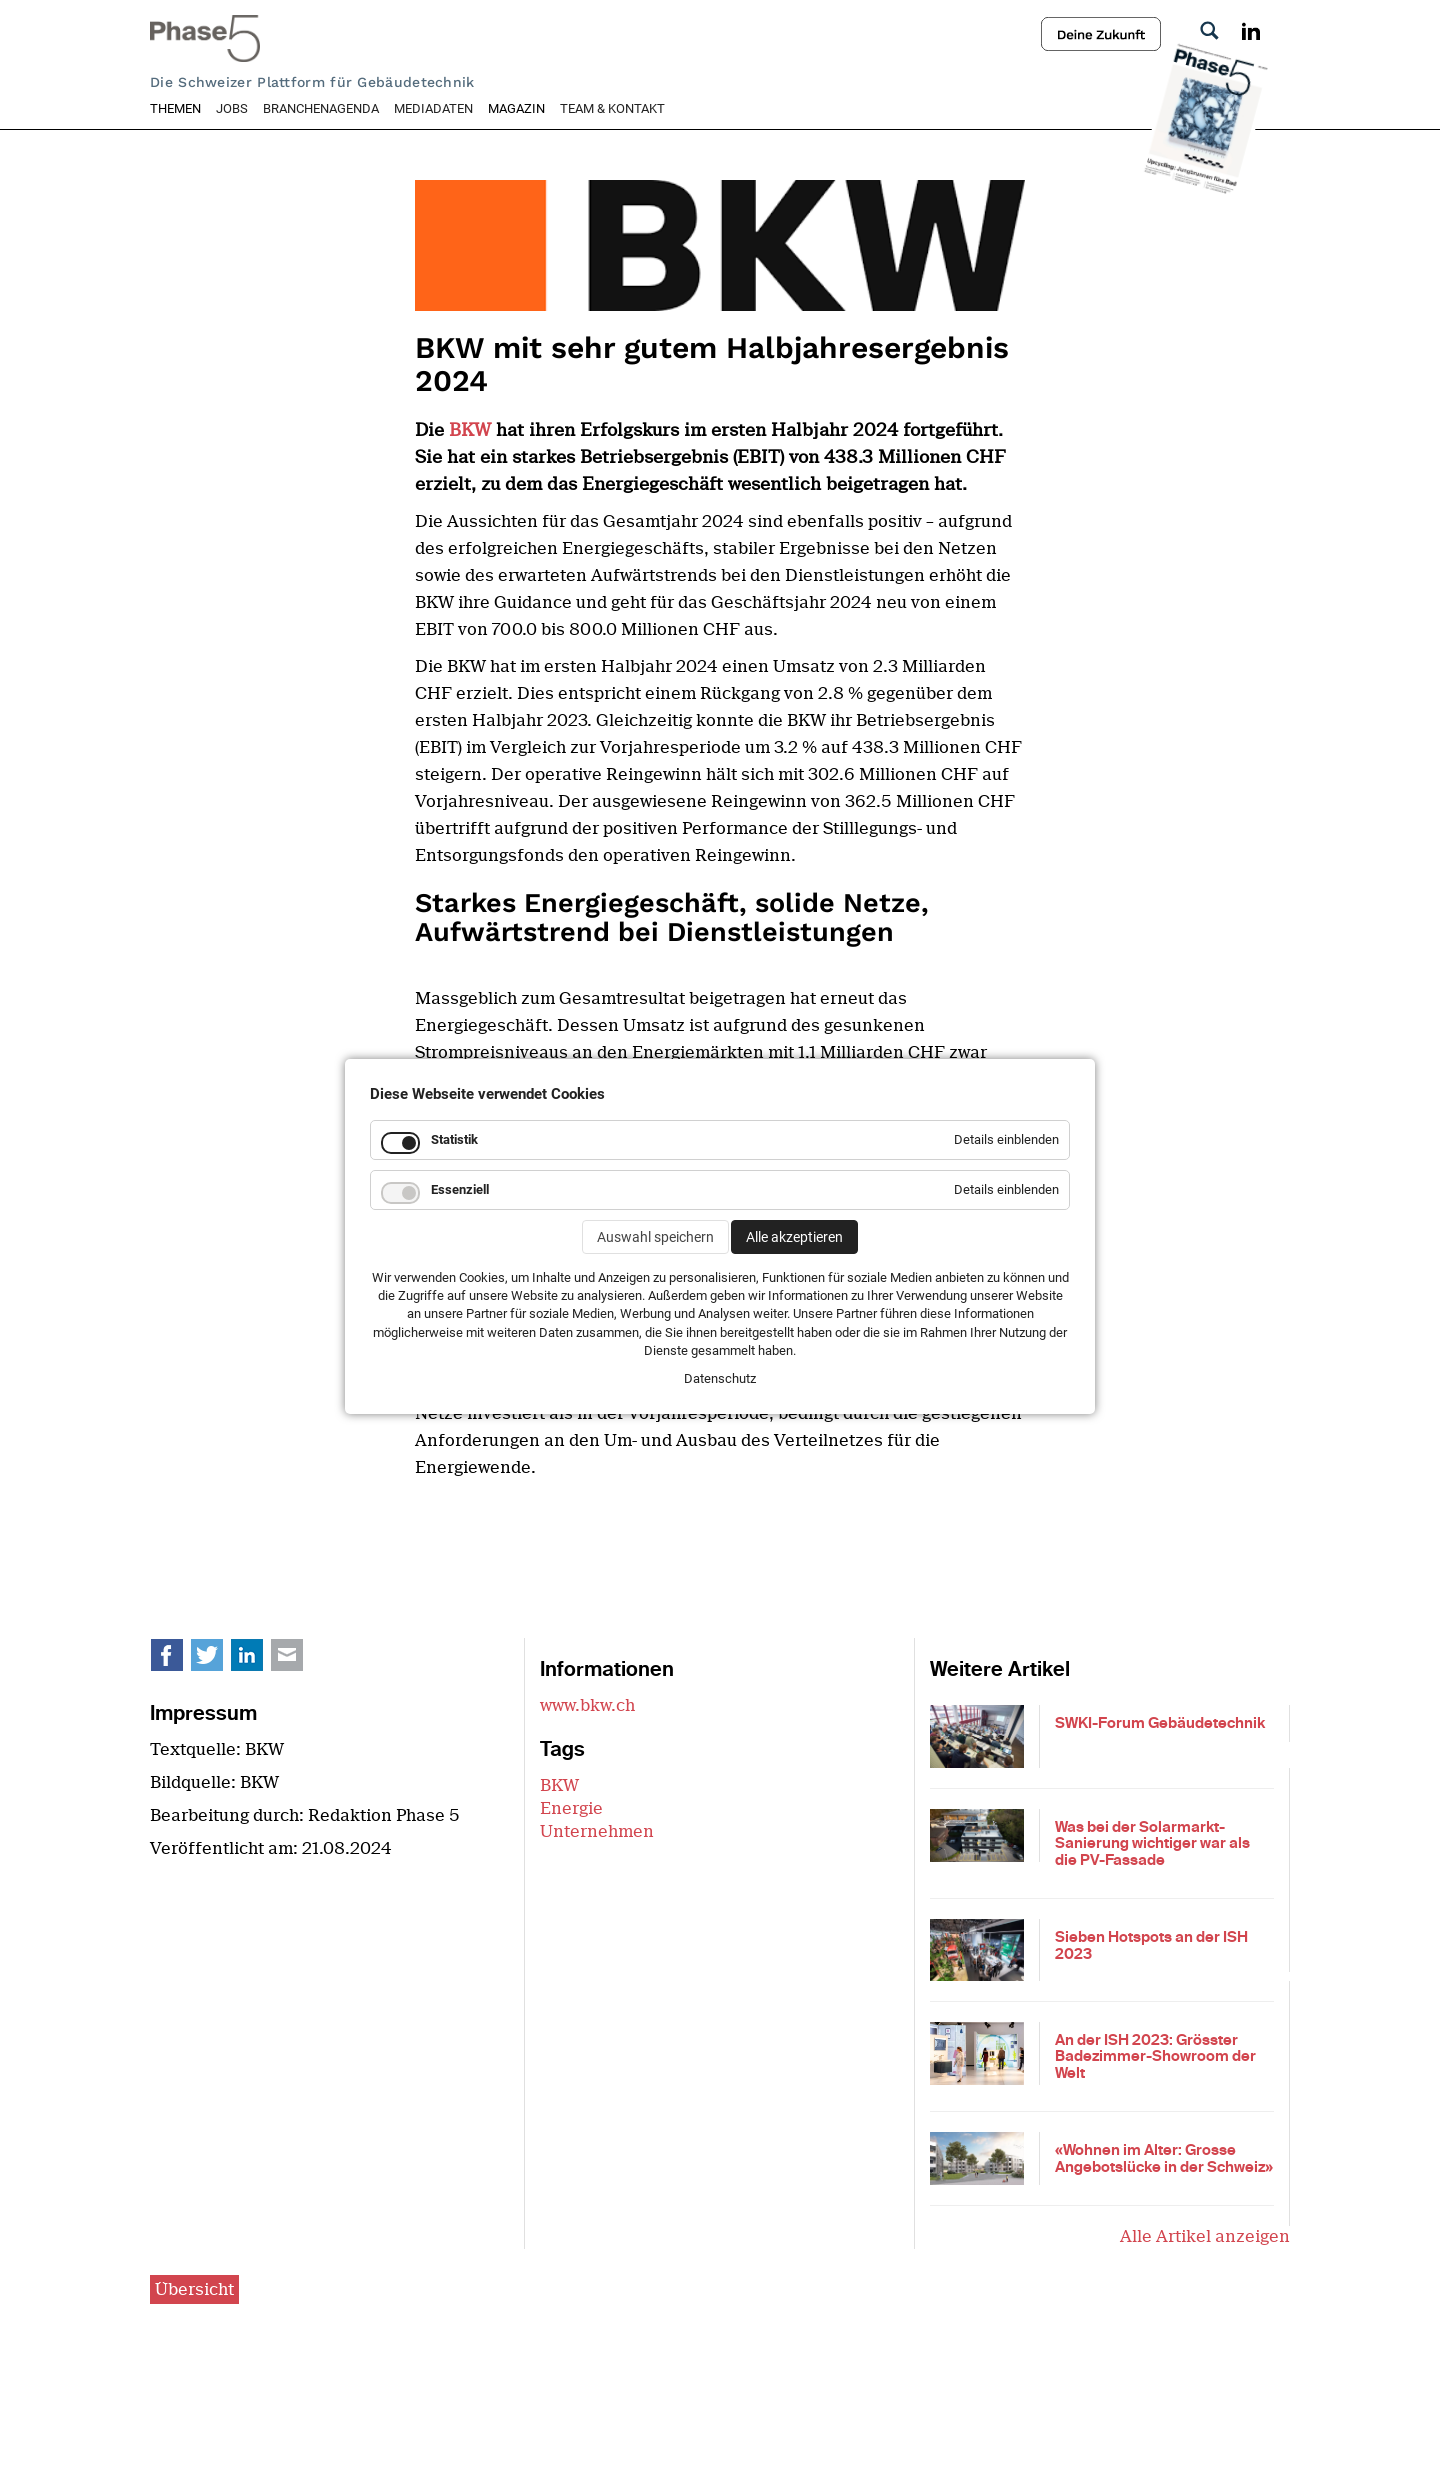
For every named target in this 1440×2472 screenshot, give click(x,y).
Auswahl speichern (655, 1237)
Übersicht (194, 2289)
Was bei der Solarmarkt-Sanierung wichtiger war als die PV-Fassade (1152, 1843)
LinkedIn (258, 1659)
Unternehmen (597, 1831)
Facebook (178, 1659)
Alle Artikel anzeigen (1205, 2236)
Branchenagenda (321, 108)
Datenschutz (720, 1378)
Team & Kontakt (612, 108)
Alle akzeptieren (794, 1237)
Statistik (454, 1139)
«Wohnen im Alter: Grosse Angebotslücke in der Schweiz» (1164, 2158)
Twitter (218, 1659)
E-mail (298, 1659)
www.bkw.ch (587, 1705)
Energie (571, 1808)
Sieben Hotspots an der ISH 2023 (1151, 1945)
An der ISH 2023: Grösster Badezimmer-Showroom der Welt (1155, 2056)
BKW (472, 430)
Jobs (232, 108)
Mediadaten (433, 108)
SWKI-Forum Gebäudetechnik (1160, 1723)
